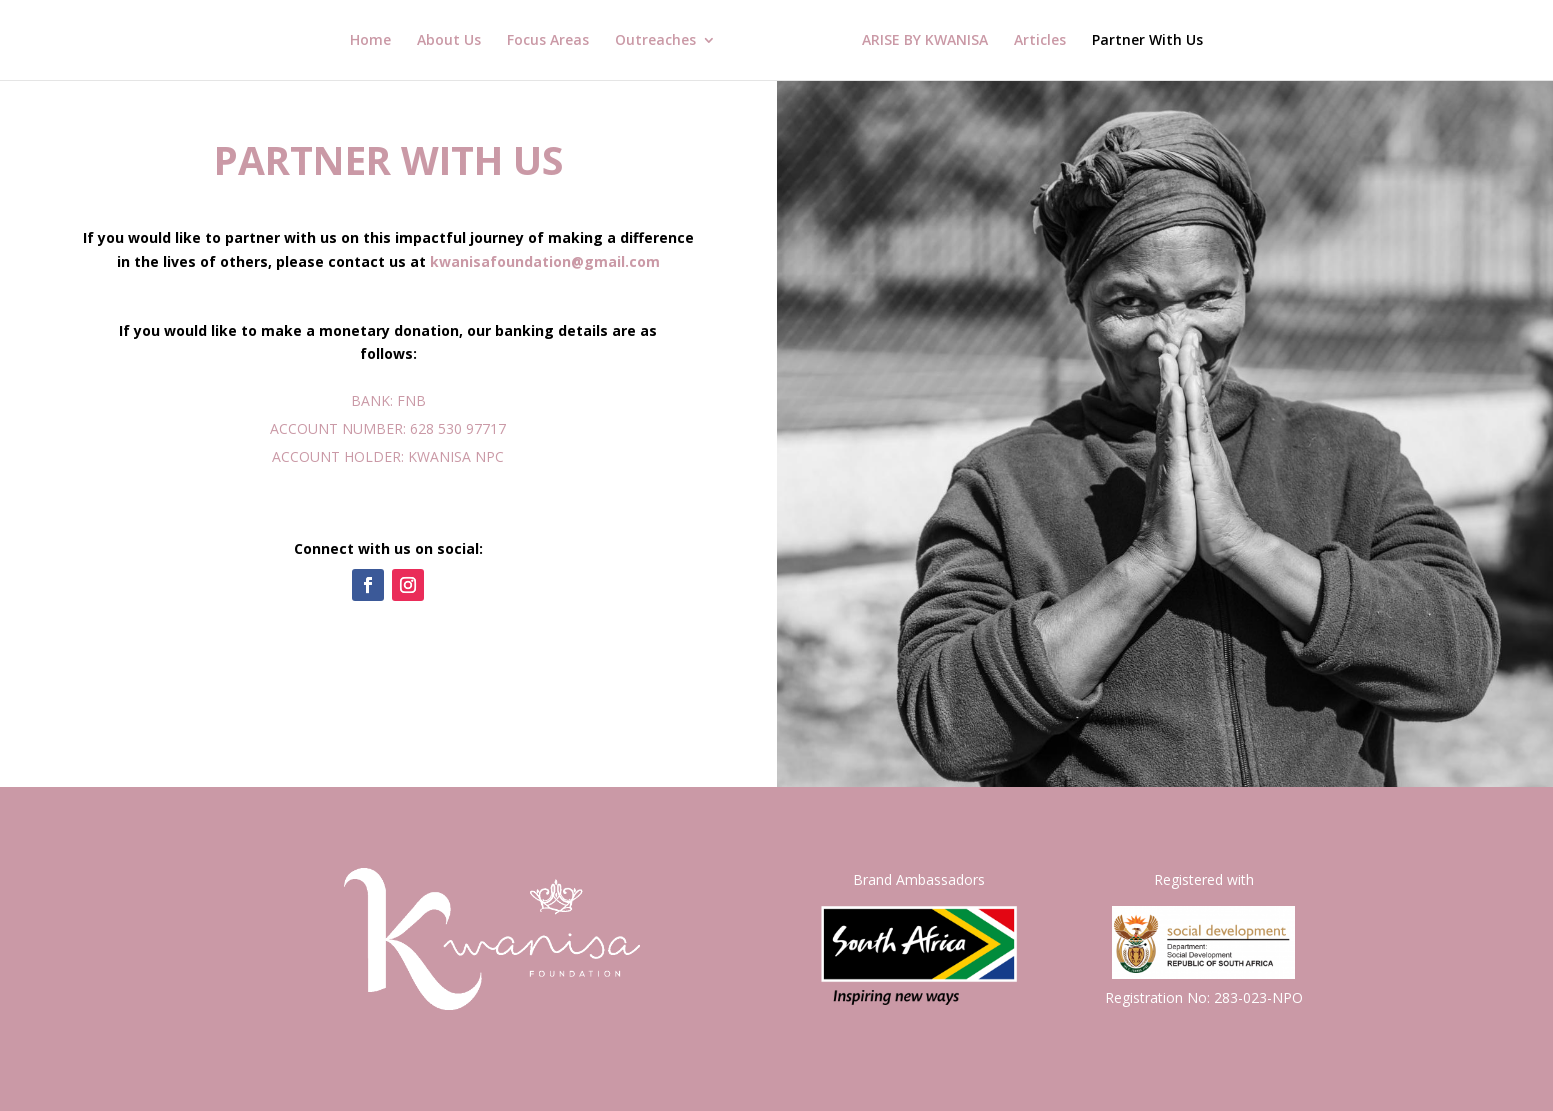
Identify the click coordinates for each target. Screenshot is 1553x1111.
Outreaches (655, 41)
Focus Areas (548, 41)
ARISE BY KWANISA (925, 41)
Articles (1040, 41)
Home (370, 41)
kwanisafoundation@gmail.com (545, 261)
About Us (449, 41)
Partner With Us (1147, 41)
